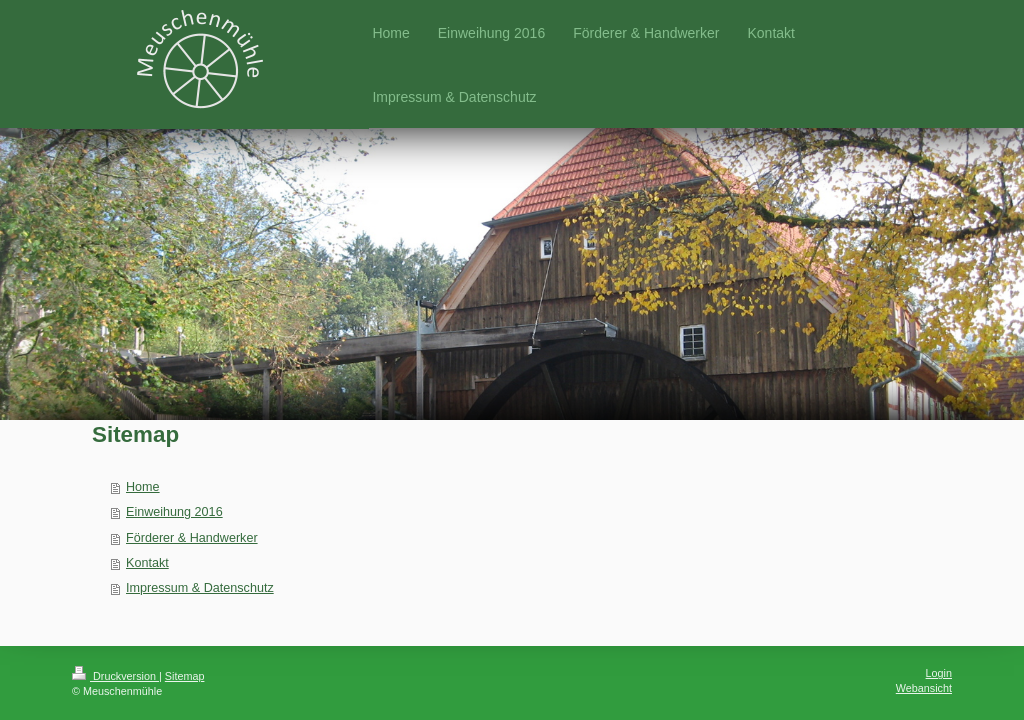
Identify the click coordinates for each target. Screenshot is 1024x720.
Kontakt (147, 563)
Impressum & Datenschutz (200, 588)
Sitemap (185, 676)
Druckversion (115, 676)
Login (939, 673)
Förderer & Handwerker (192, 538)
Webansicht (924, 688)
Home (143, 487)
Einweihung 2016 (174, 512)
